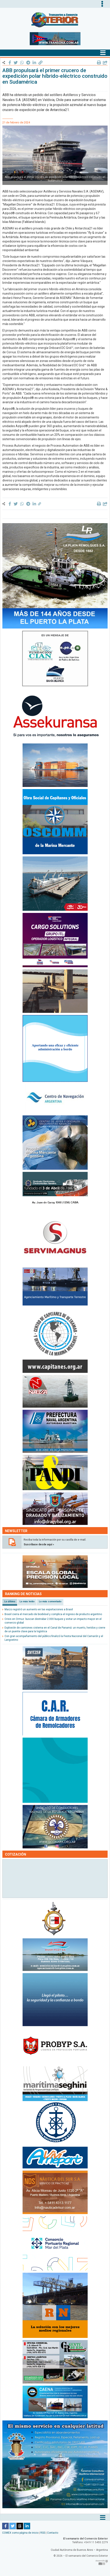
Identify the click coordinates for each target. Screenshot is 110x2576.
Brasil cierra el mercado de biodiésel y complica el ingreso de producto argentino (53, 1614)
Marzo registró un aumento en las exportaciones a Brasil (39, 1609)
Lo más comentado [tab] (50, 1601)
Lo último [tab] (9, 1601)
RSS (42, 2532)
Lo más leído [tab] (27, 1601)
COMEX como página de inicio (20, 2532)
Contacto (52, 2532)
